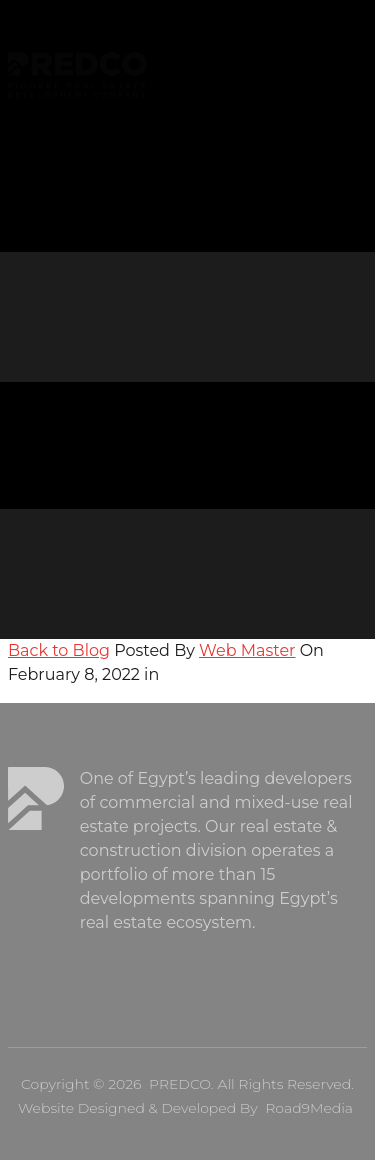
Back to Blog (59, 650)
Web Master (247, 650)
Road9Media (309, 1108)
